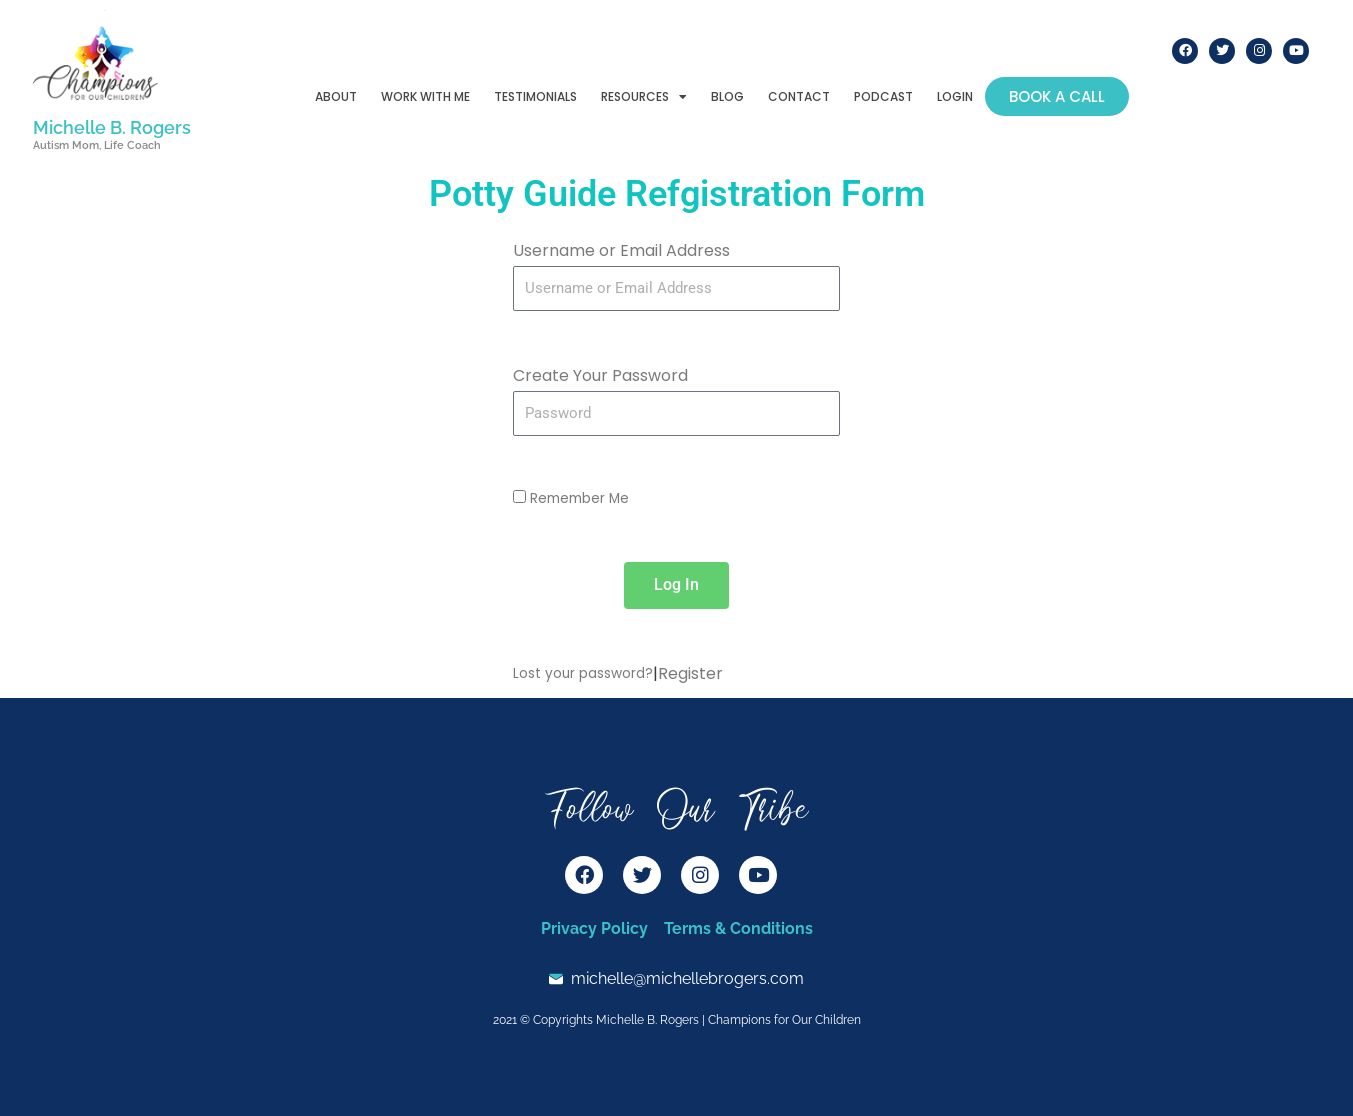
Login (955, 96)
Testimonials (535, 96)
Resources (644, 97)
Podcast (883, 96)
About (336, 96)
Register (690, 673)
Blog (727, 96)
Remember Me (571, 498)
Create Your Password (600, 375)
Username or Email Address (621, 250)
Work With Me (425, 96)
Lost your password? (583, 673)
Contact (799, 96)
